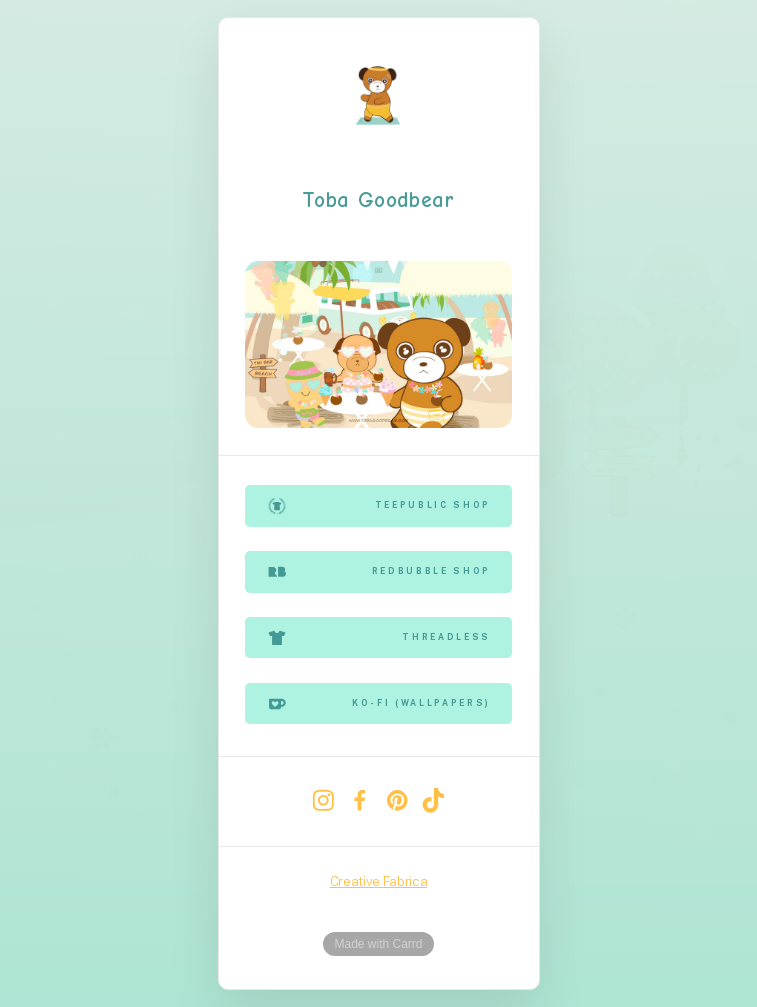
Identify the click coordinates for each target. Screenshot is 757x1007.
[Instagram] (323, 800)
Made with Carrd (378, 944)
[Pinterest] (396, 800)
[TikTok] (433, 800)
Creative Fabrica (379, 881)
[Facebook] (360, 800)
